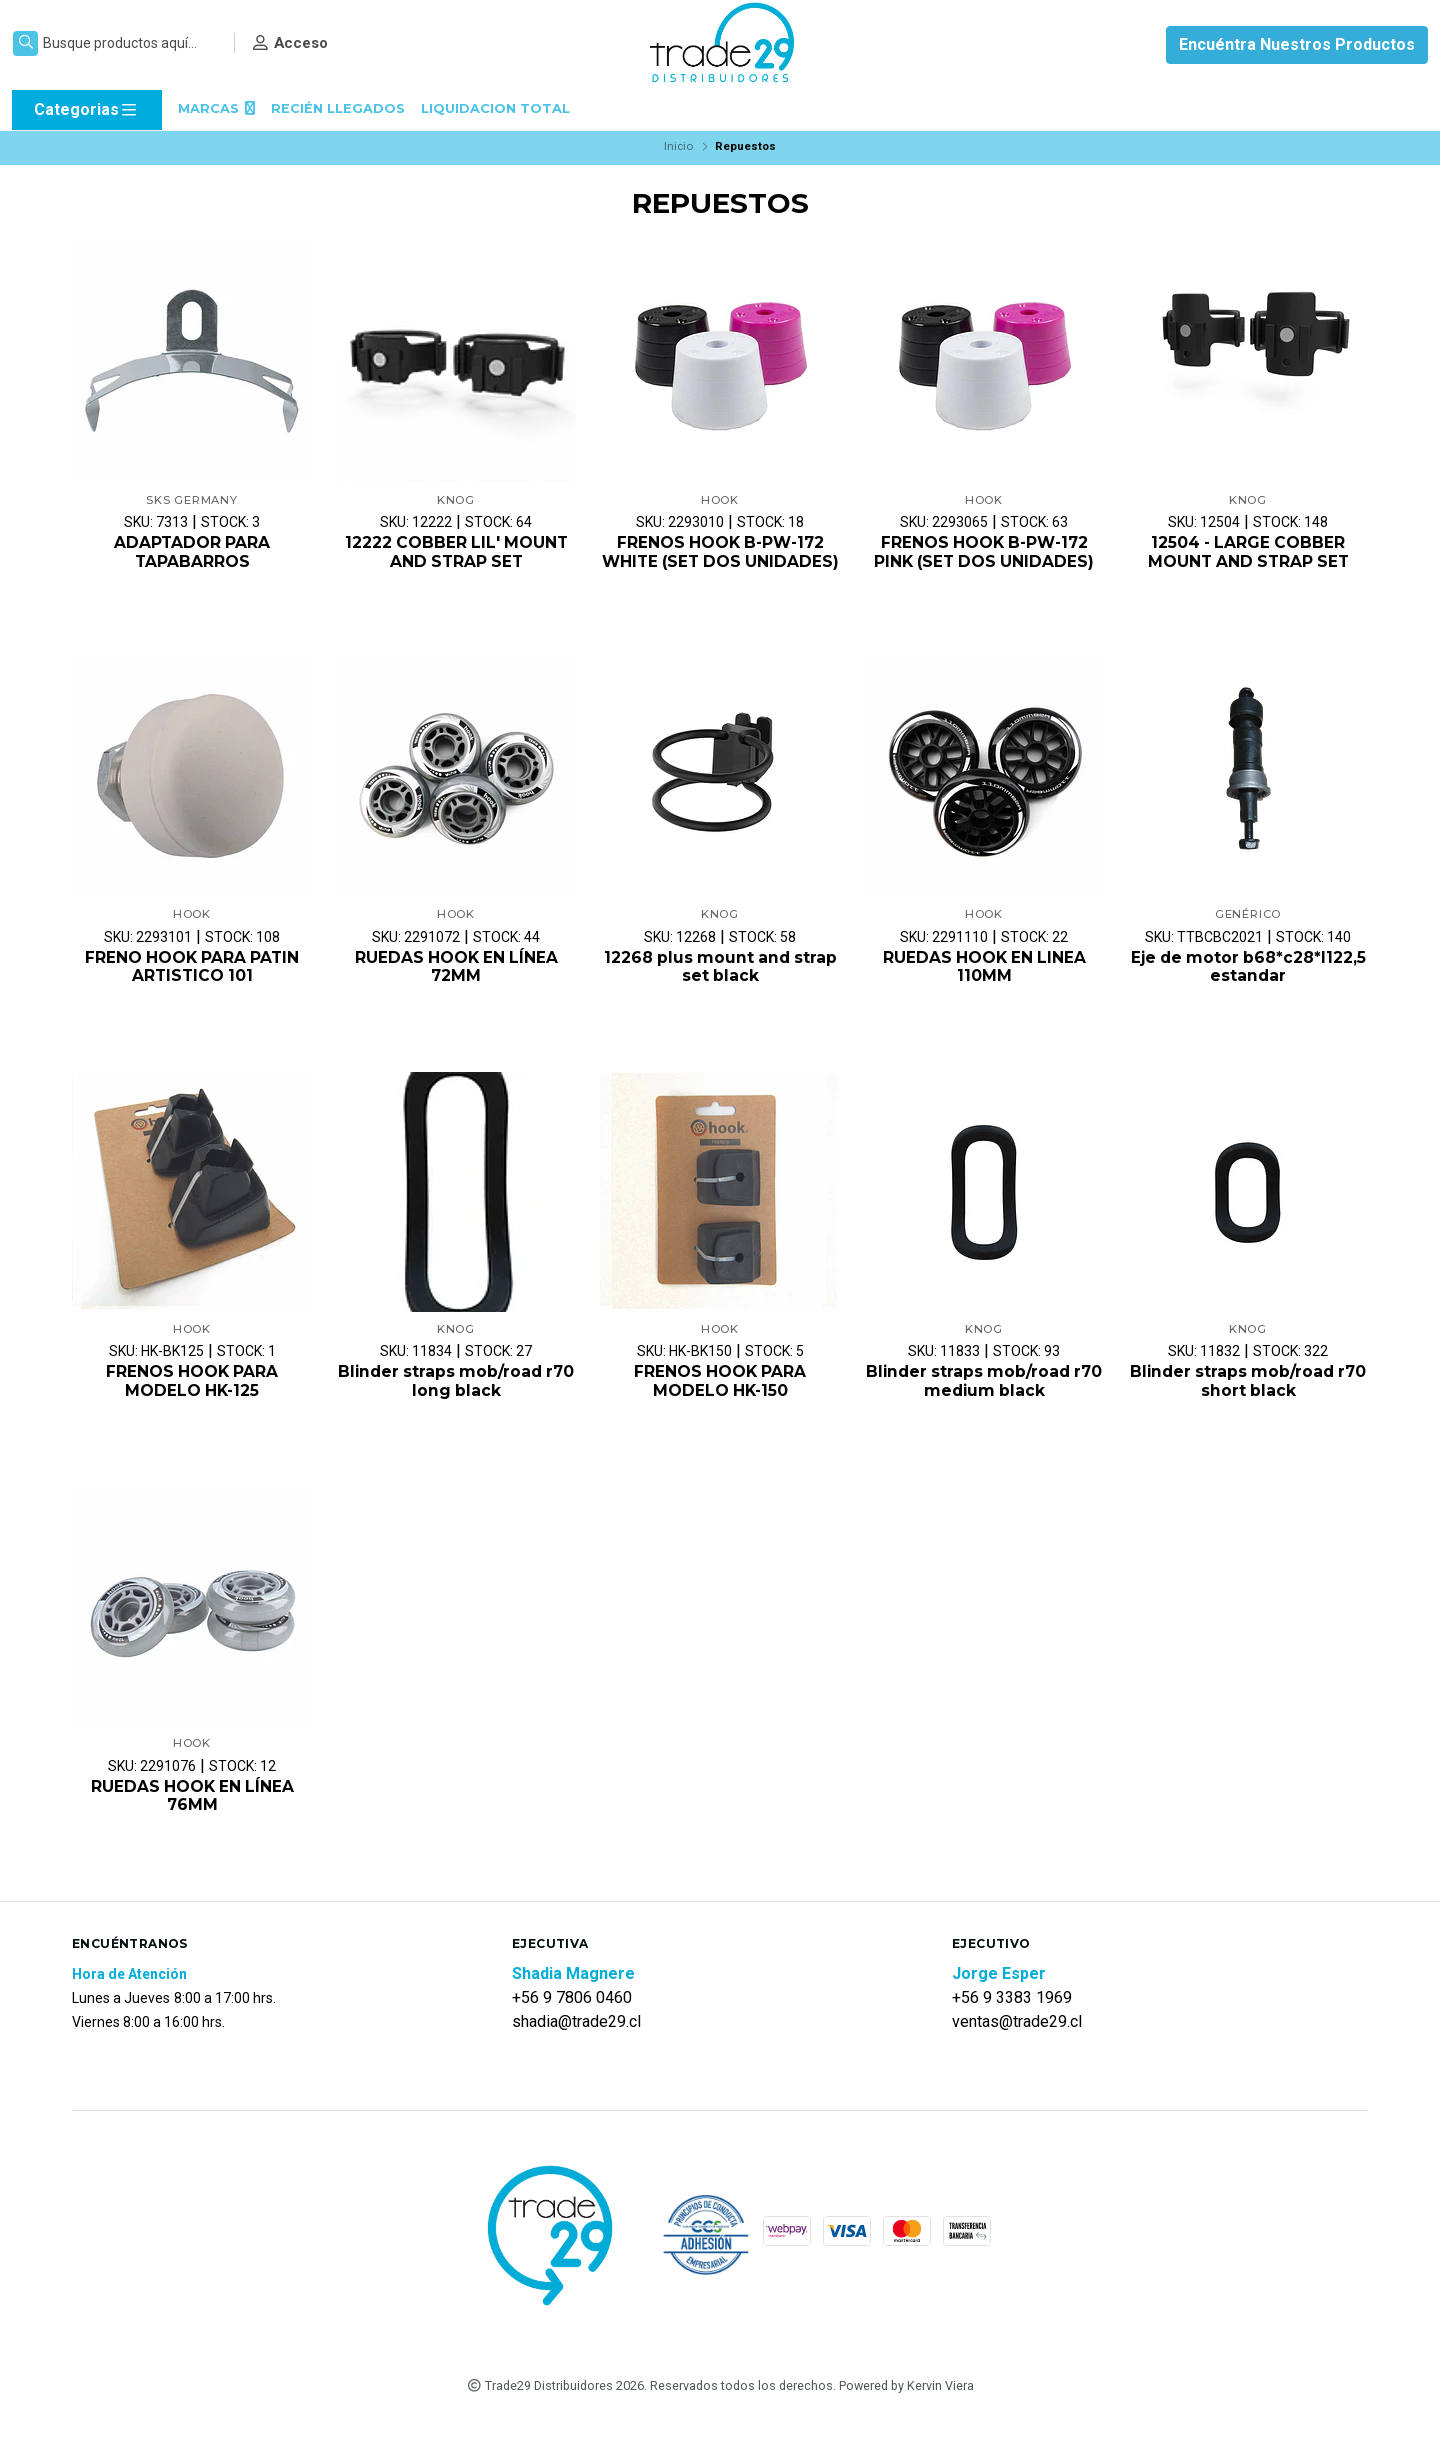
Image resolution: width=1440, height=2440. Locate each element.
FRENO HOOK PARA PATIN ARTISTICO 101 (192, 988)
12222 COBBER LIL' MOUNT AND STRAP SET (456, 553)
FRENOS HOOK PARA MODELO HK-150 (720, 1404)
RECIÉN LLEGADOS (338, 108)
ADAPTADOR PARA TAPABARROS (192, 553)
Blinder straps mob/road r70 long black (456, 1404)
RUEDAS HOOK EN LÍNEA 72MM (456, 988)
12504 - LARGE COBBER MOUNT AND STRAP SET (1248, 553)
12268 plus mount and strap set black (720, 988)
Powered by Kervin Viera (906, 2408)
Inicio (678, 146)
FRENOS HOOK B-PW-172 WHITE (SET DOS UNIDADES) (720, 562)
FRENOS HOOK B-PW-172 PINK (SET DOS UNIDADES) (984, 553)
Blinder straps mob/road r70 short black (1248, 1404)
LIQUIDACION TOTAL (495, 108)
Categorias (86, 110)
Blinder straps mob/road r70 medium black (984, 1404)
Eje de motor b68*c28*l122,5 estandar (1248, 988)
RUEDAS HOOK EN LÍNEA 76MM (192, 1819)
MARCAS (216, 108)
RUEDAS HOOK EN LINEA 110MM (984, 988)
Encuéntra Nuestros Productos (1297, 44)
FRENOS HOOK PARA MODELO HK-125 (192, 1404)
